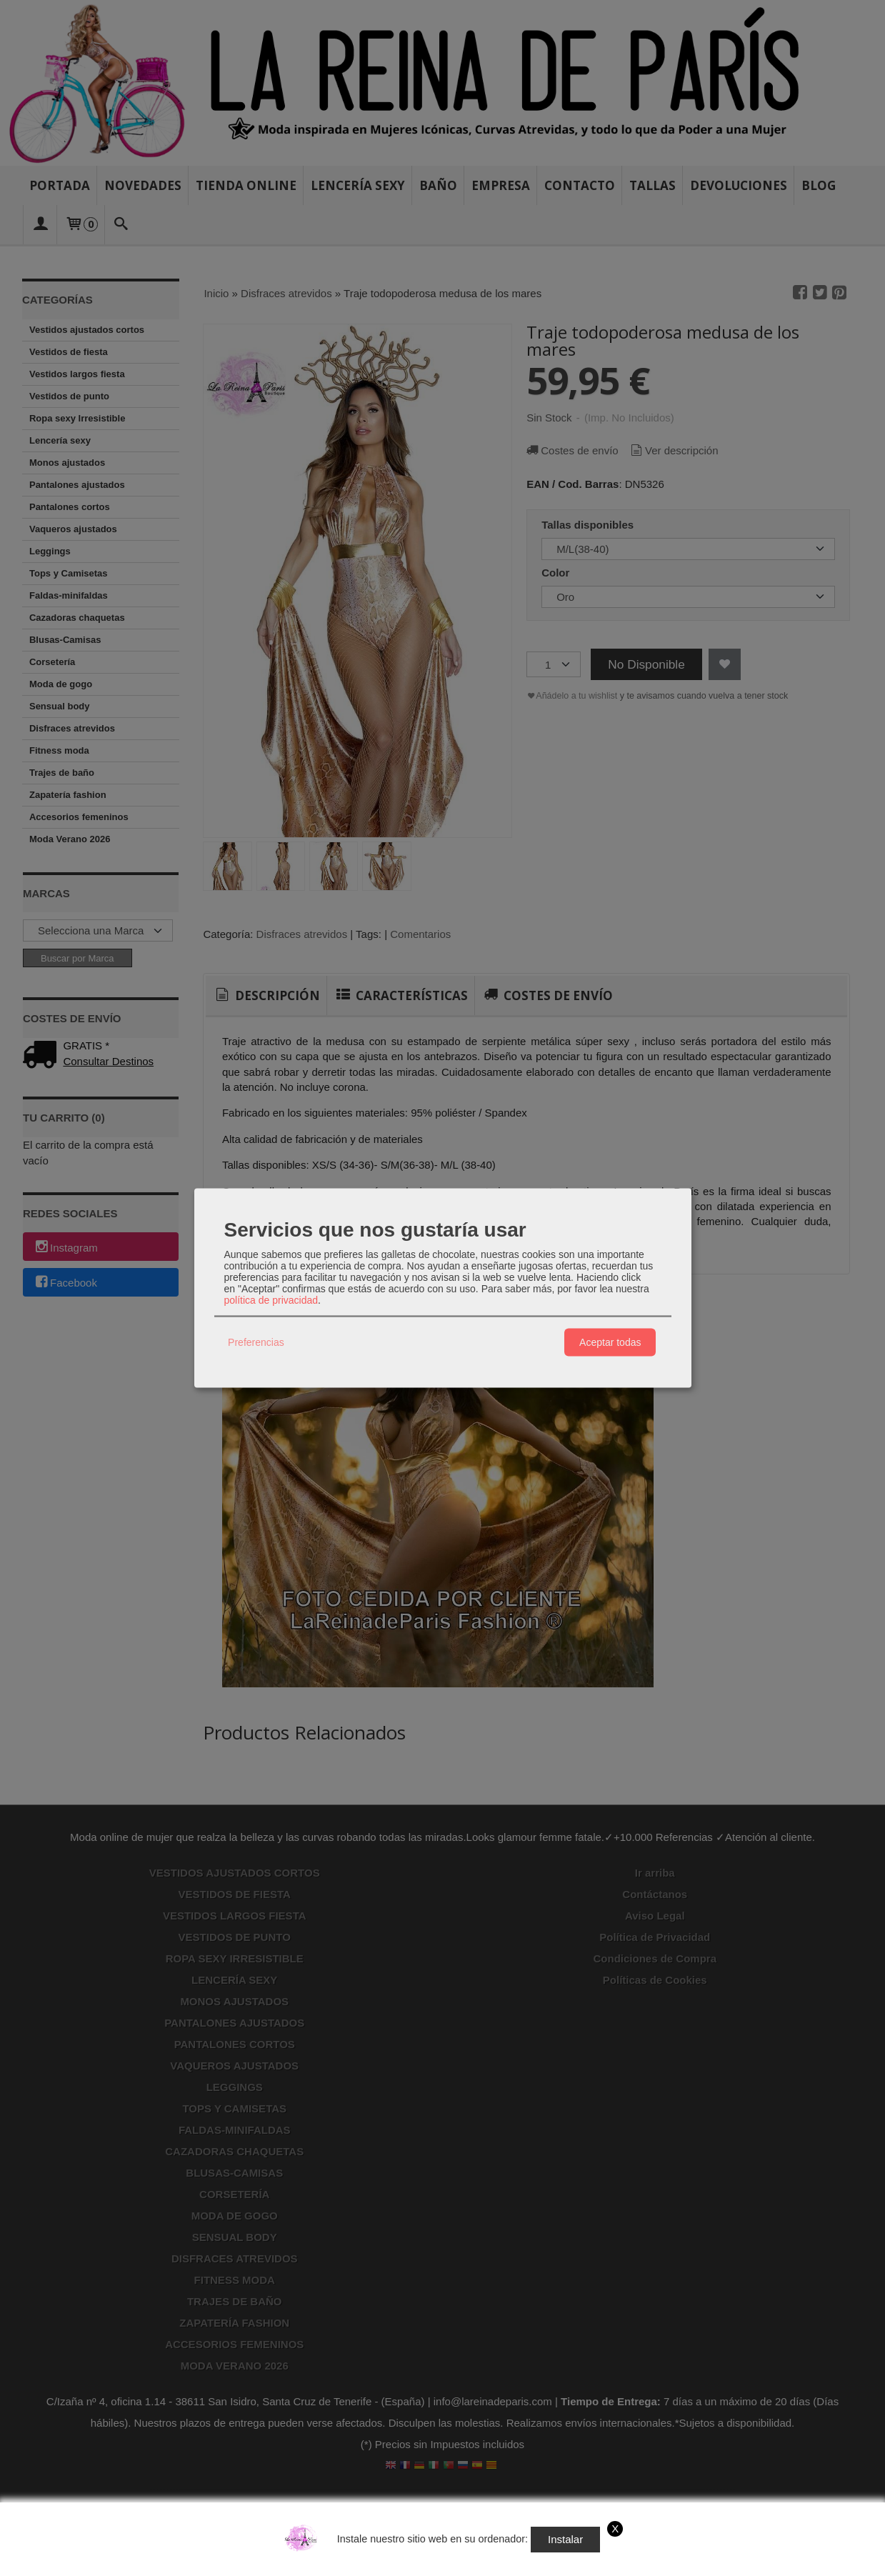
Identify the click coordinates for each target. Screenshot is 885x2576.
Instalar (565, 2539)
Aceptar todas (610, 1342)
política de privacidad (271, 1299)
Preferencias (256, 1342)
